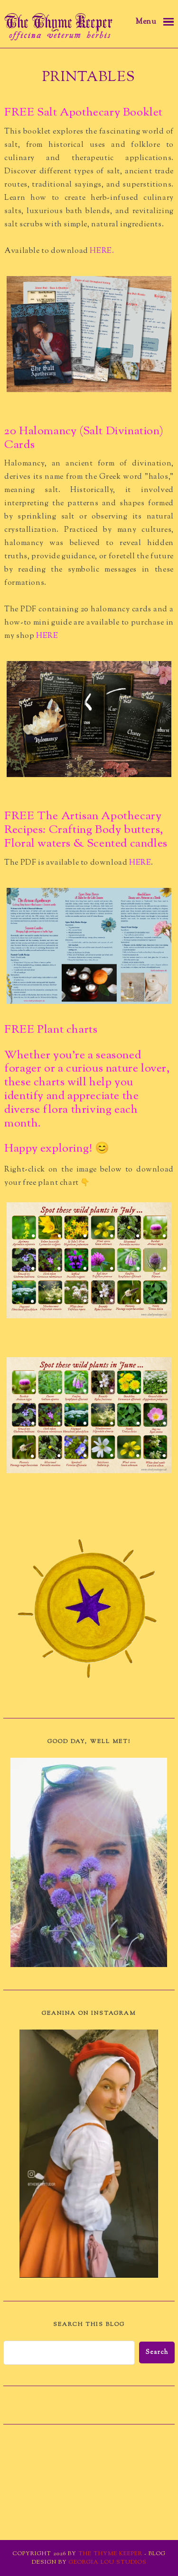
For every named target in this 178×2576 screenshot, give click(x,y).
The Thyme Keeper (110, 2553)
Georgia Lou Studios (108, 2562)
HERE (48, 636)
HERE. (103, 251)
